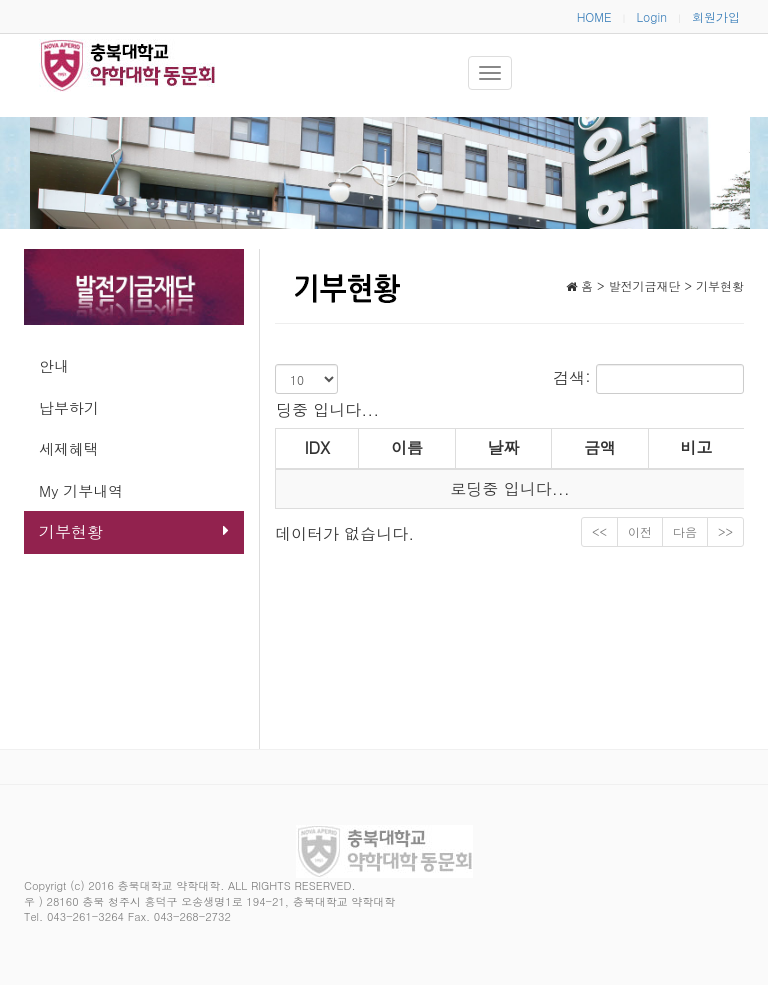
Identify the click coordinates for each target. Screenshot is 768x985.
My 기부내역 (81, 490)
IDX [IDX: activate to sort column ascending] (316, 447)
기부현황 (134, 531)
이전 (640, 531)
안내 (54, 365)
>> (725, 531)
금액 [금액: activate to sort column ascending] (600, 447)
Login (652, 16)
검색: (648, 379)
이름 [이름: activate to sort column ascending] (407, 447)
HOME (594, 16)
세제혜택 (69, 448)
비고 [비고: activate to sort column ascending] (696, 447)
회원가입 (716, 16)
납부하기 (69, 407)
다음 (685, 531)
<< (599, 531)
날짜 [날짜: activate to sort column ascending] (503, 447)
